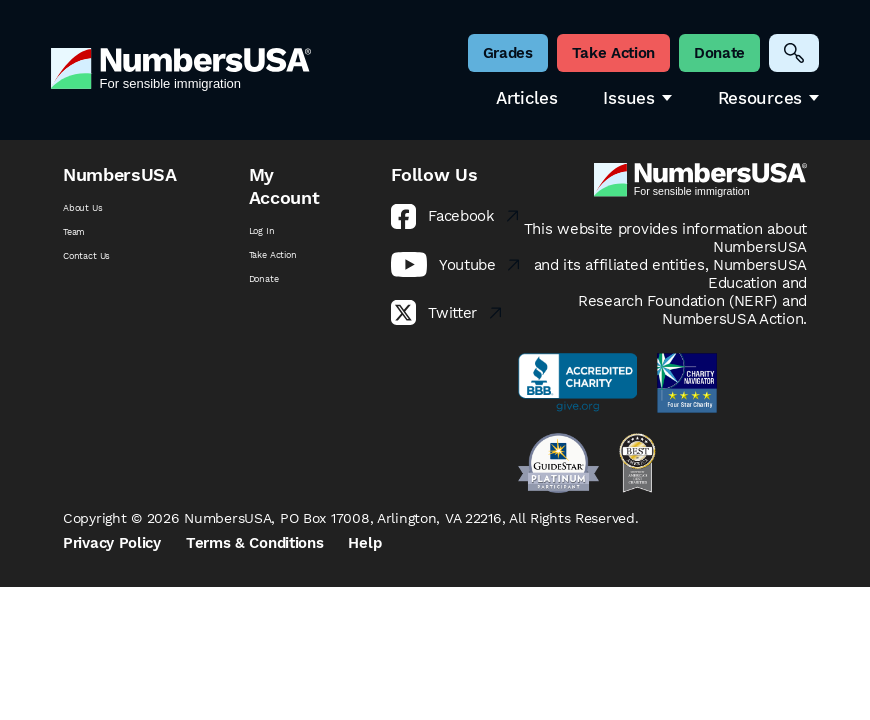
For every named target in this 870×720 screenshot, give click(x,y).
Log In (262, 231)
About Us (83, 208)
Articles (527, 98)
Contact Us (86, 256)
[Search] (794, 53)
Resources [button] (768, 98)
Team (74, 232)
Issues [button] (637, 98)
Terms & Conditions (255, 543)
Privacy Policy (112, 543)
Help (364, 543)
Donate (264, 279)
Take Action (273, 255)
